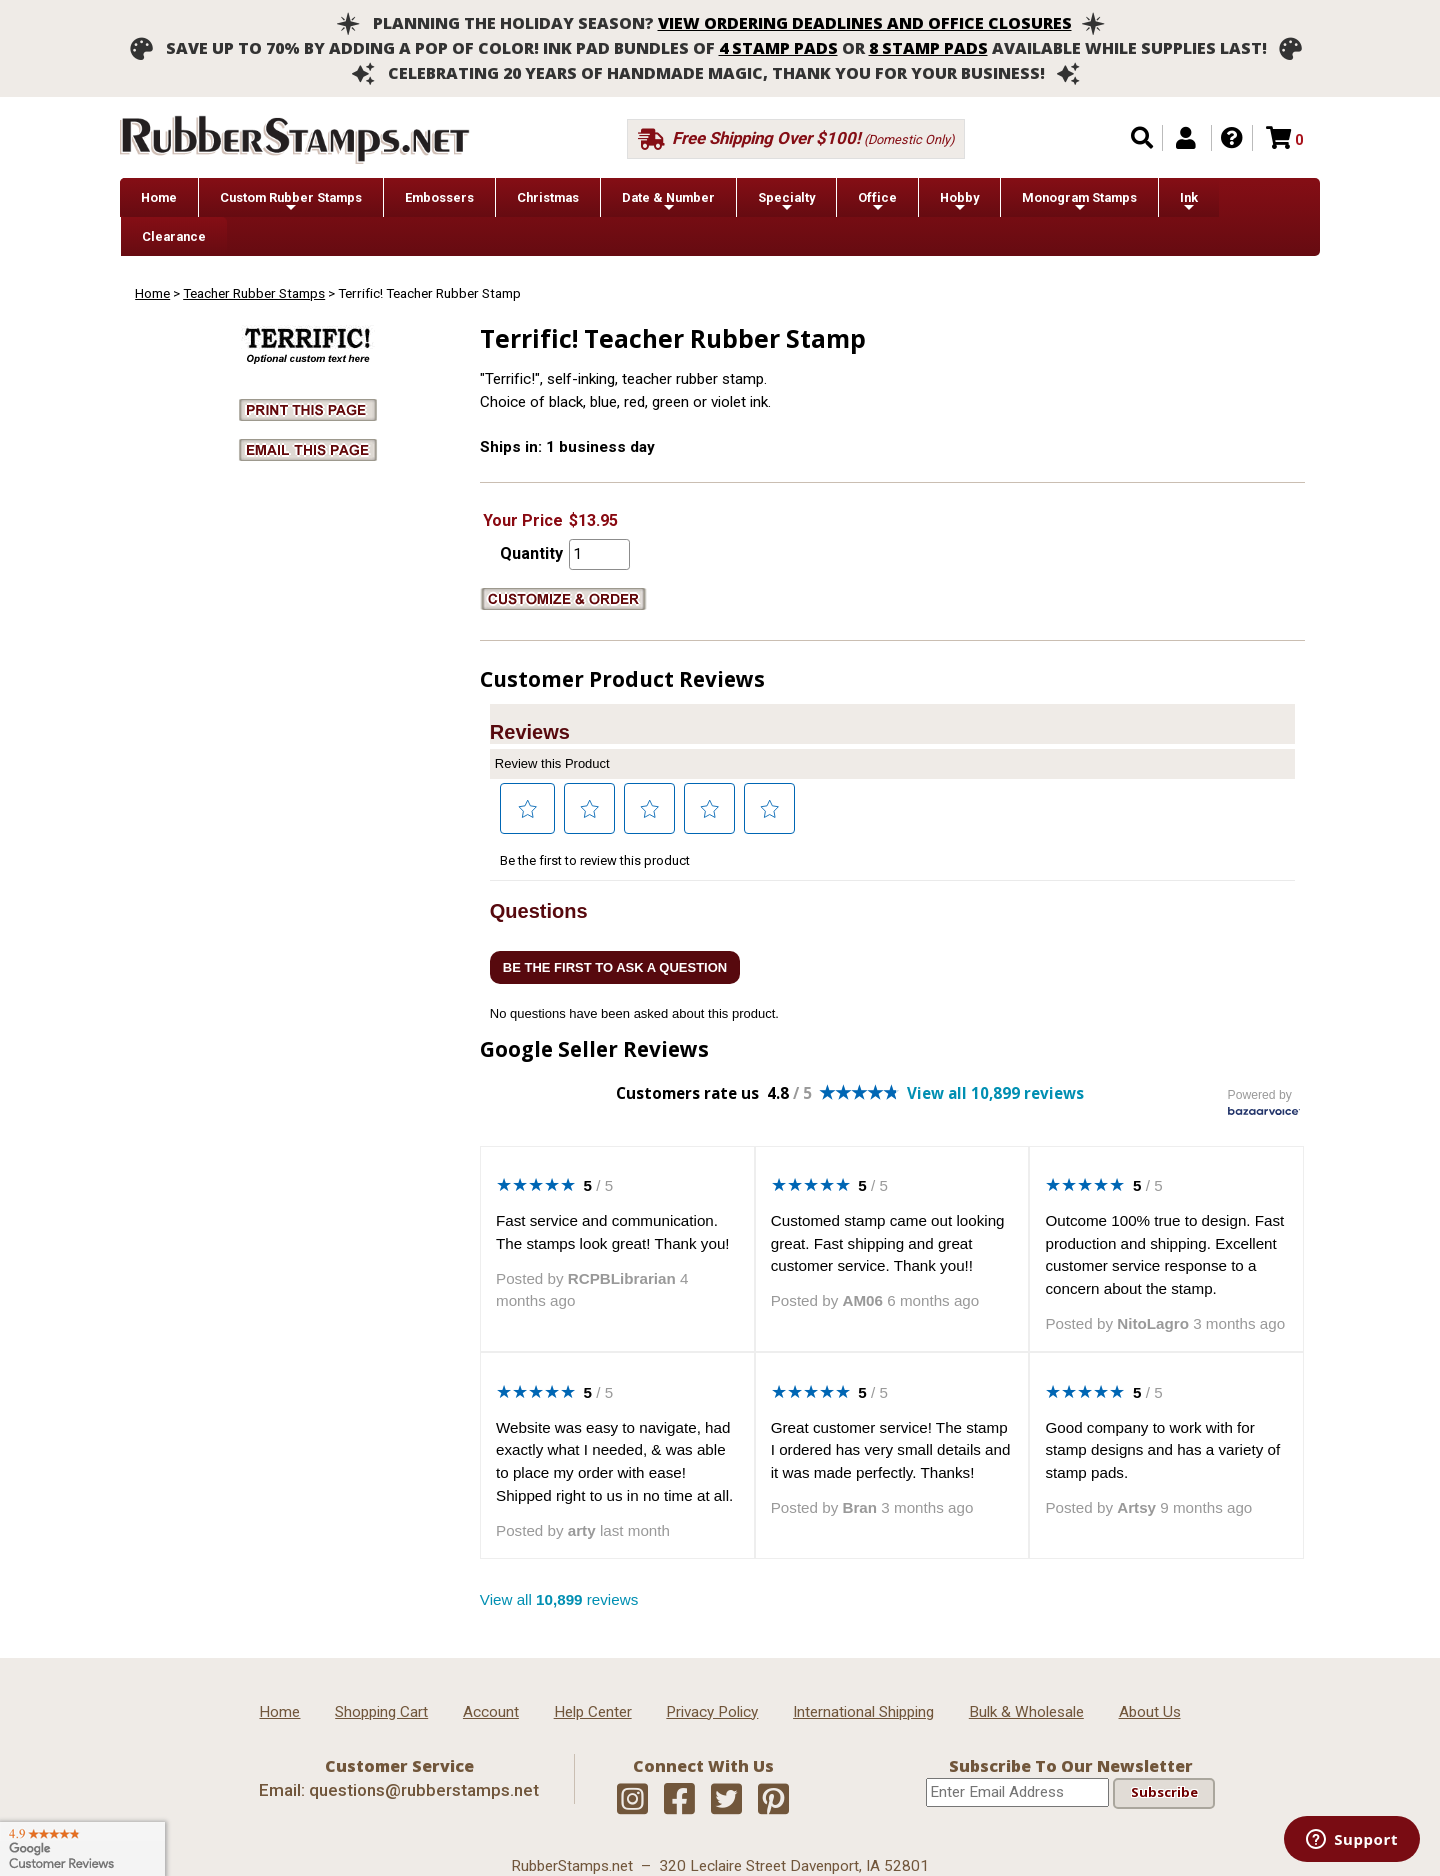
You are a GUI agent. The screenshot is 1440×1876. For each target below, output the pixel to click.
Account (491, 1712)
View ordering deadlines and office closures (865, 23)
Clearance (174, 236)
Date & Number (668, 202)
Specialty (786, 202)
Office (877, 202)
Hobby (959, 202)
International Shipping (863, 1712)
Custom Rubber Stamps (291, 202)
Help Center (593, 1712)
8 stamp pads (928, 48)
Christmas (548, 197)
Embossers (439, 197)
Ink (1189, 202)
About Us (1150, 1712)
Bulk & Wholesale (1026, 1712)
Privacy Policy (712, 1712)
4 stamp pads (778, 48)
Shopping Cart (381, 1712)
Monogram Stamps (1079, 202)
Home (159, 197)
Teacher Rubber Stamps (254, 293)
